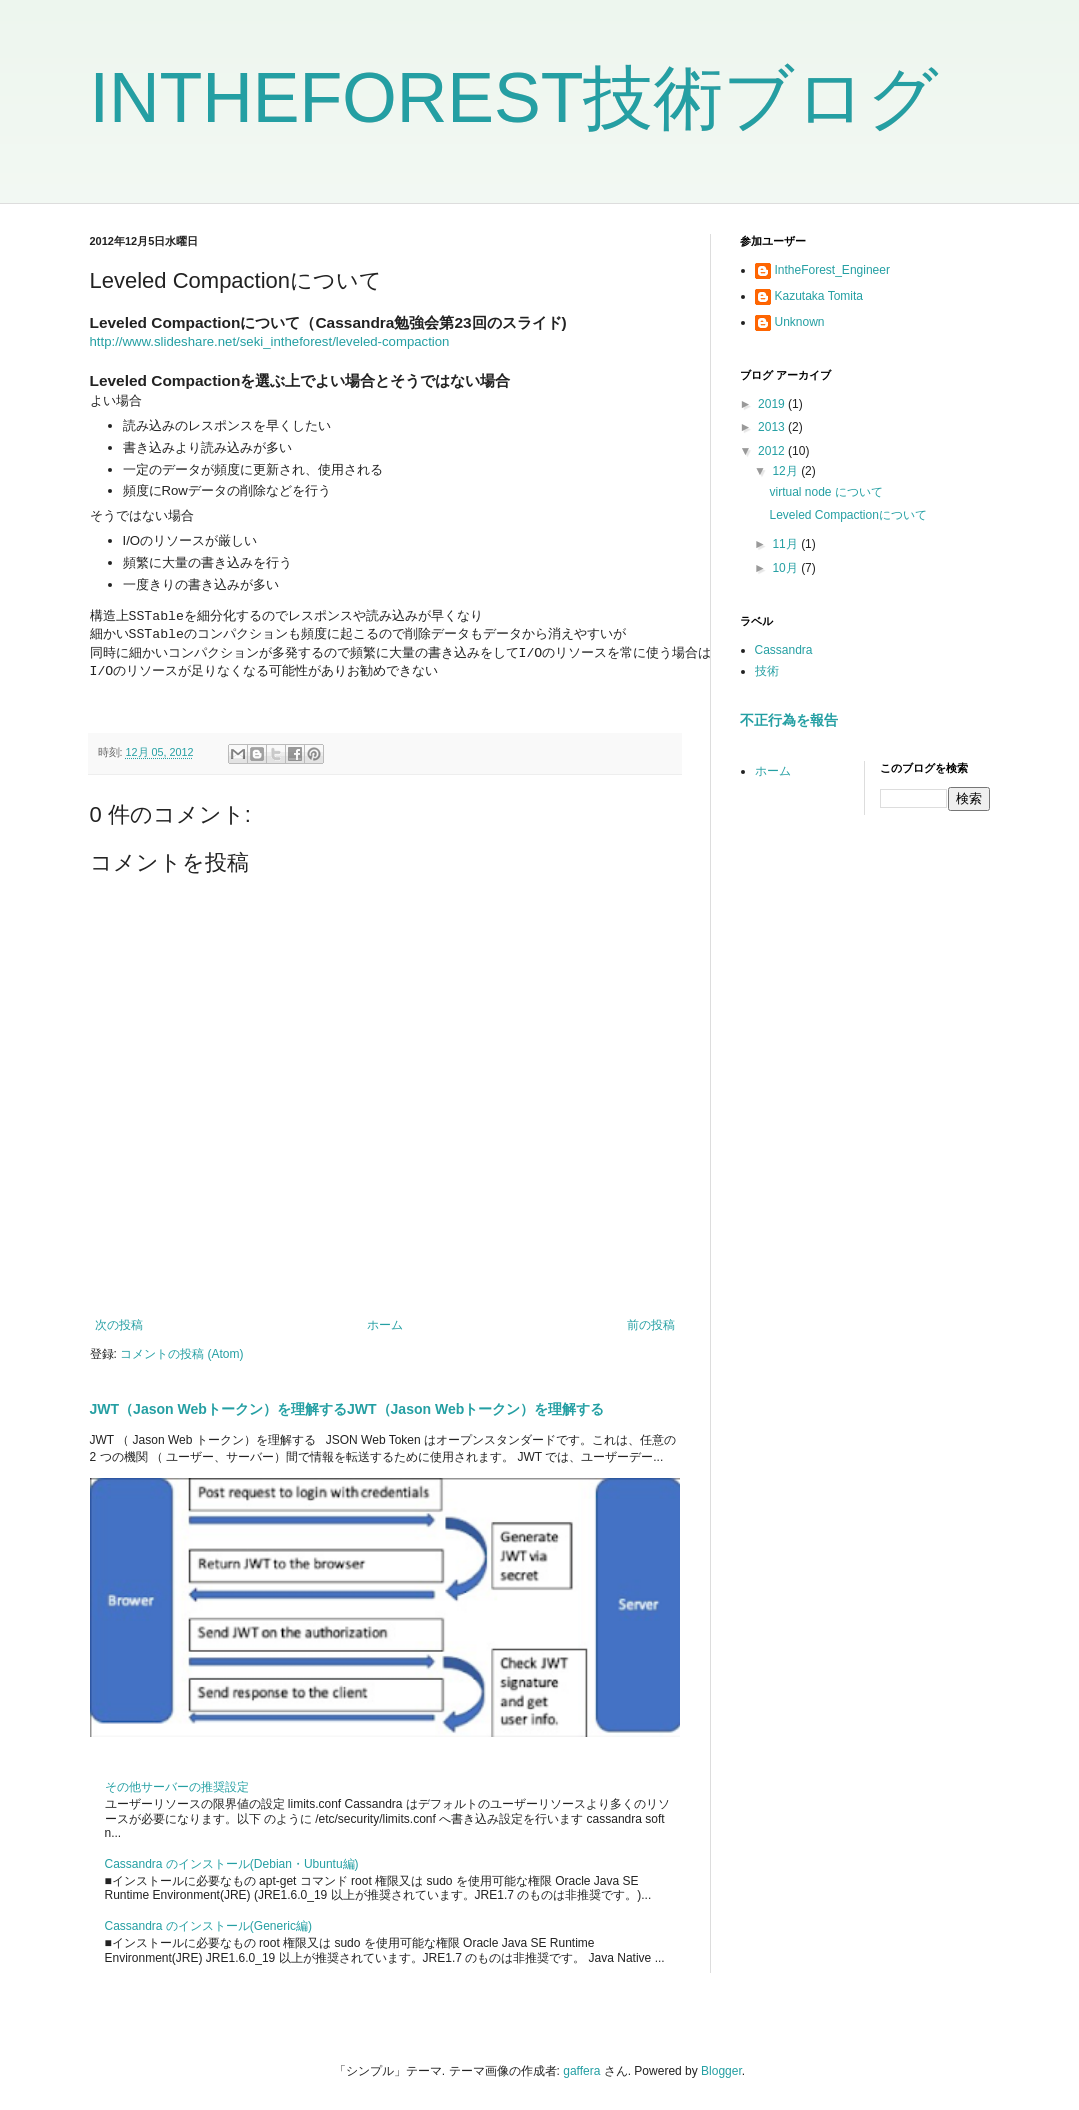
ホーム (385, 1325)
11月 (786, 544)
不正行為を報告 (789, 720)
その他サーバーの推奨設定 (177, 1787)
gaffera (581, 2071)
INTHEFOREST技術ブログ (515, 98)
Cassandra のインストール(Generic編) (208, 1926)
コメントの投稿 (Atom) (181, 1354)
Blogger (721, 2071)
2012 (773, 451)
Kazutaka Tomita (819, 296)
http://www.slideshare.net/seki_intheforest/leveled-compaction (270, 341)
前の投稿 (651, 1325)
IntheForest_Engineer (832, 270)
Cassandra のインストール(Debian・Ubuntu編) (232, 1864)
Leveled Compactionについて (847, 515)
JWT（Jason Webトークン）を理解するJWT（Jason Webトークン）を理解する (347, 1409)
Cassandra (784, 650)
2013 (773, 427)
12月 (786, 471)
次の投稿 (119, 1325)
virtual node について (825, 492)
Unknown (800, 322)
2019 (773, 404)
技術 (767, 671)
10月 (786, 568)
